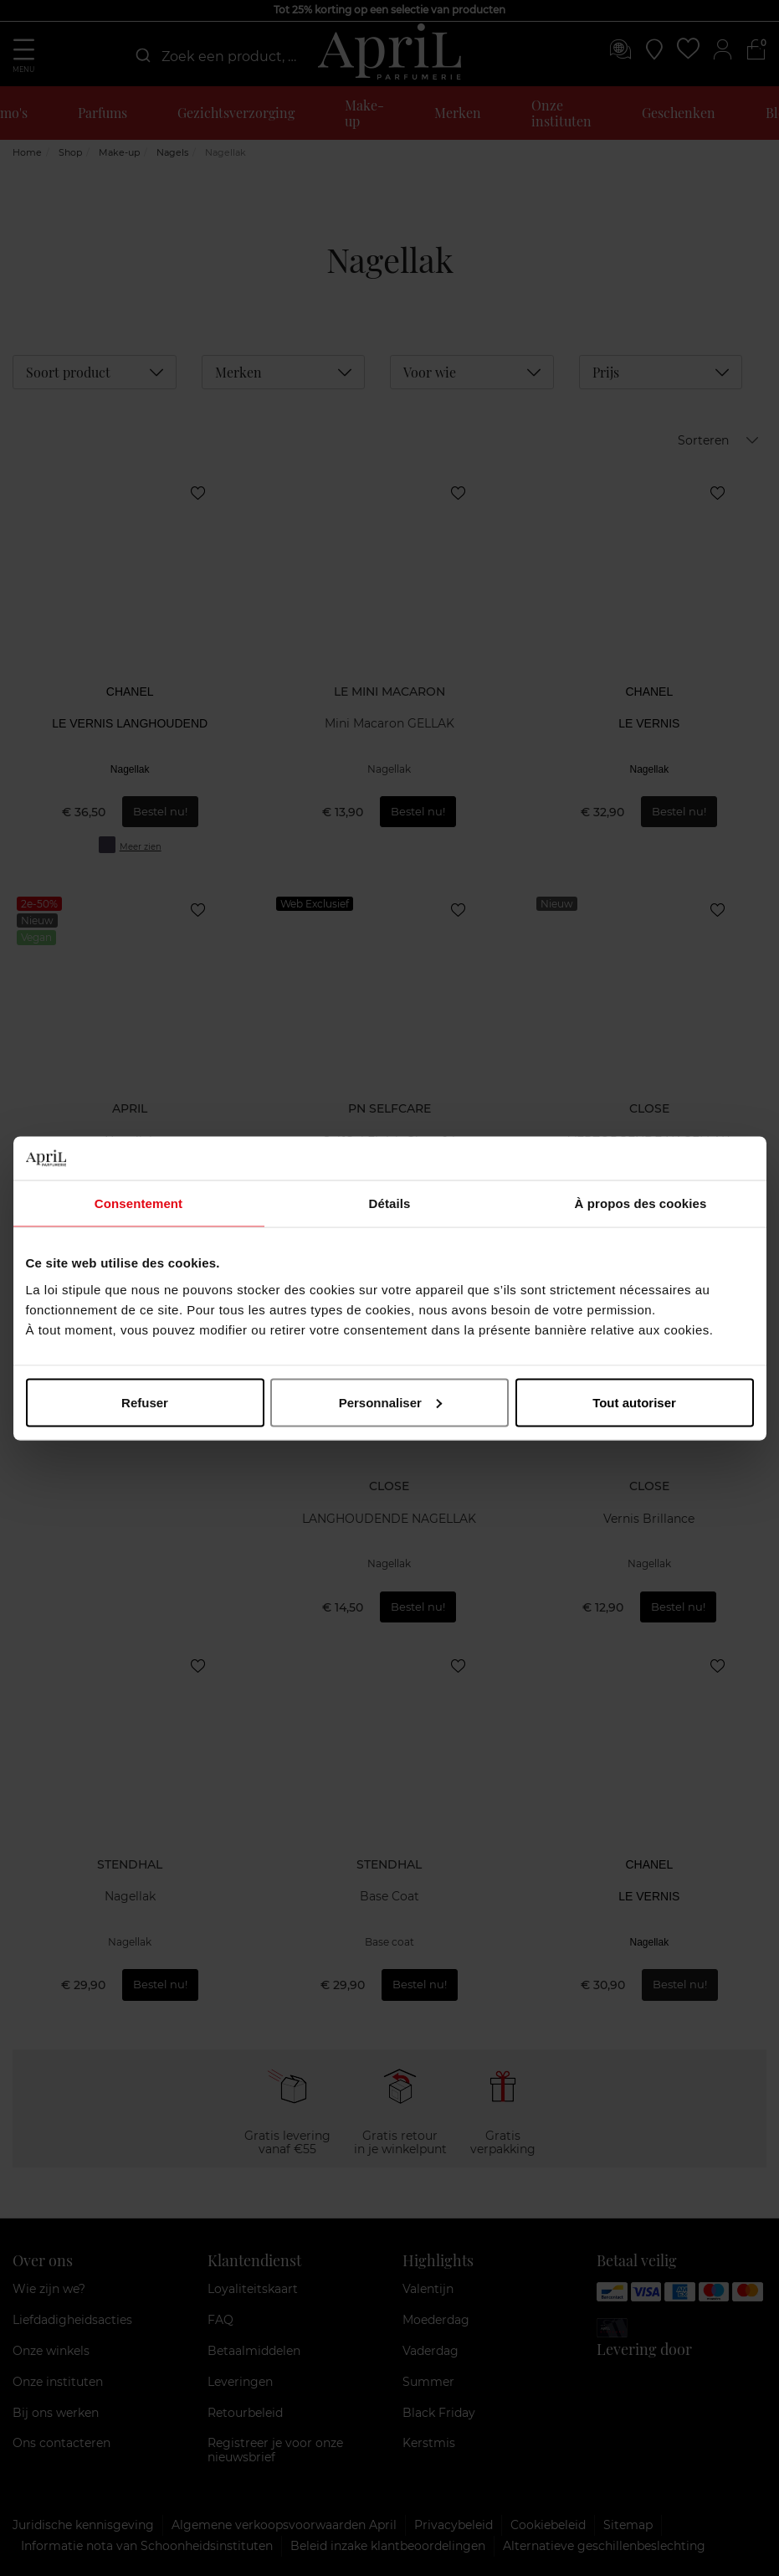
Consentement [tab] (138, 1203)
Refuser (144, 1402)
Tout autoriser (634, 1402)
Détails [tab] (390, 1203)
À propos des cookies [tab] (641, 1203)
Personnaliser (390, 1402)
